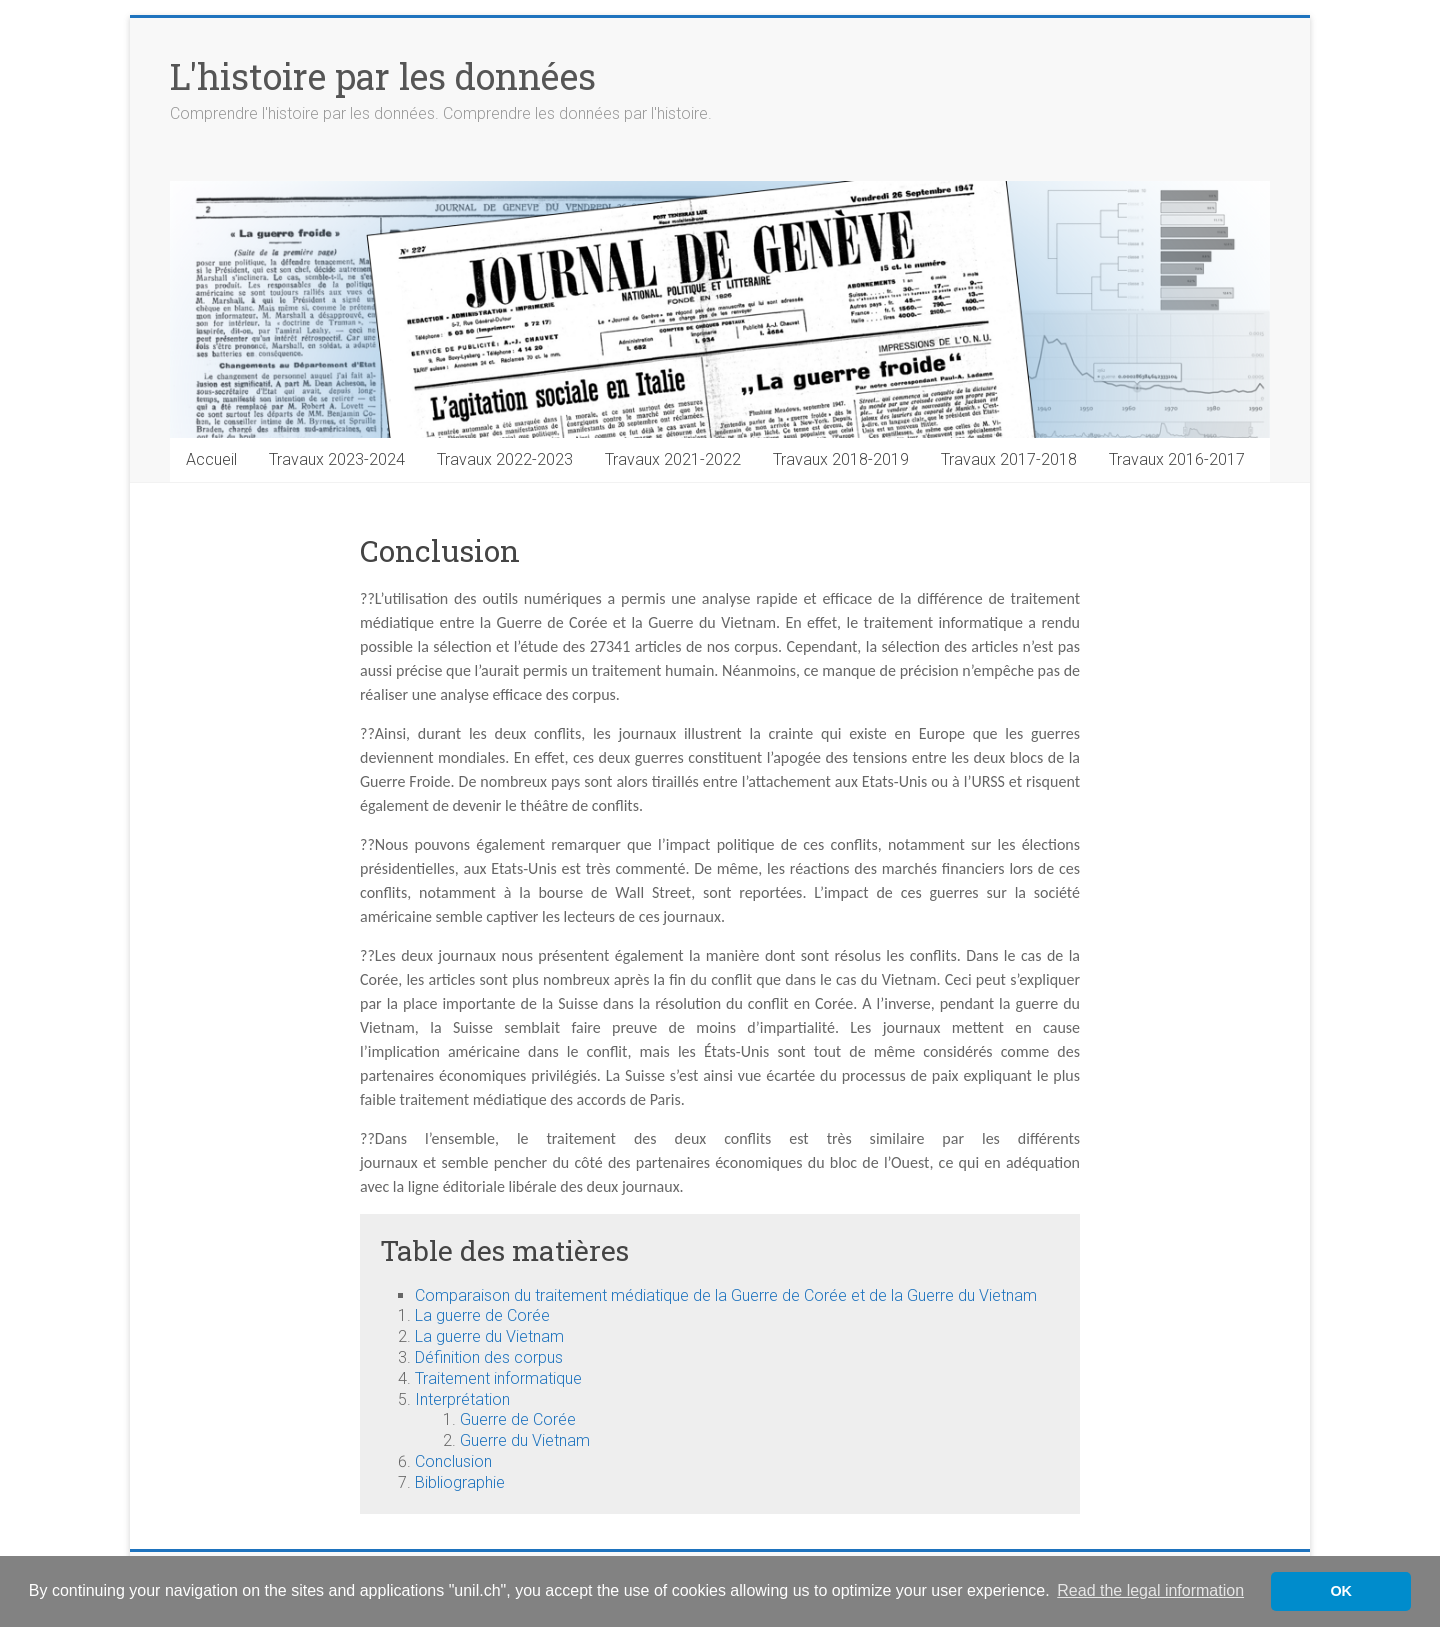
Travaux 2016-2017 (1177, 459)
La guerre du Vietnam (489, 1336)
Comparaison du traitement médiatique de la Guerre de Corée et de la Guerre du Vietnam (726, 1295)
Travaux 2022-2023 (505, 459)
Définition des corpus (489, 1357)
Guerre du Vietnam (525, 1440)
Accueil (211, 459)
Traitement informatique (498, 1378)
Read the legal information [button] (1150, 1590)
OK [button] (1341, 1591)
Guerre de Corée (518, 1419)
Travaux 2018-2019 (841, 459)
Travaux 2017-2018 (1009, 459)
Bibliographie (460, 1482)
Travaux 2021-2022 (673, 459)
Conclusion (453, 1461)
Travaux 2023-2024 (337, 459)
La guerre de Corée (482, 1315)
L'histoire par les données (383, 76)
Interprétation (462, 1399)
